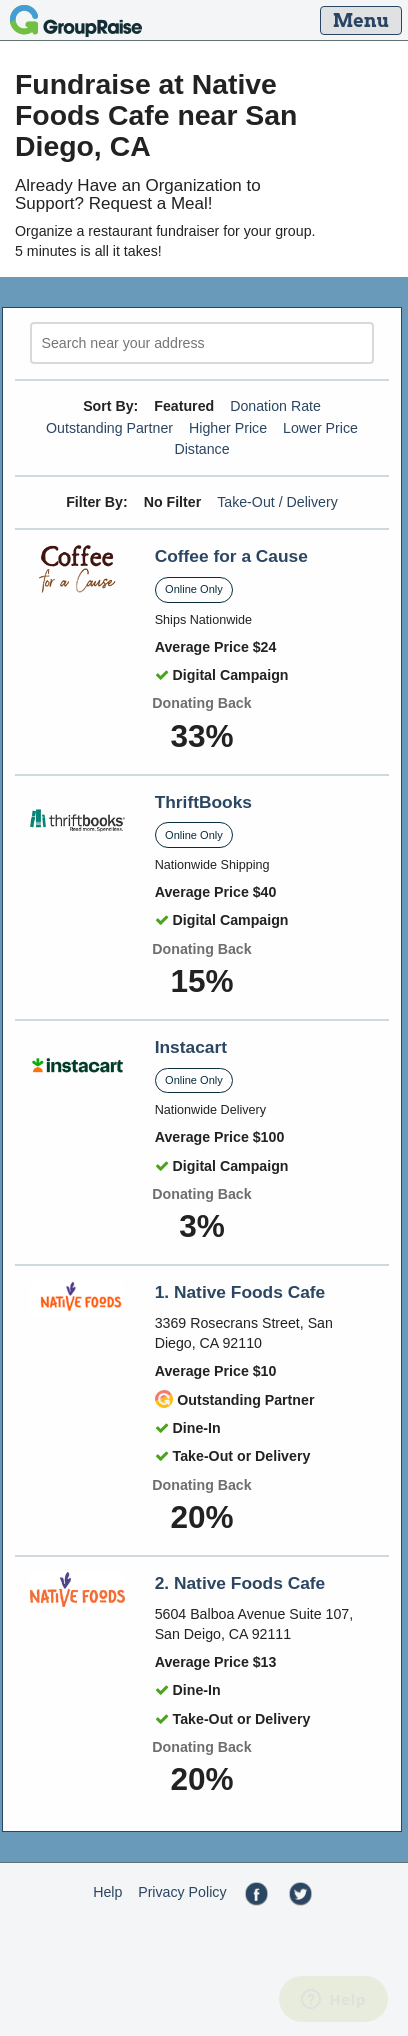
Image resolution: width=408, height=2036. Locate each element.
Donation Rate (275, 406)
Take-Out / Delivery (277, 502)
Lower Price (320, 428)
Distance (201, 449)
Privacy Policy (182, 1892)
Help (107, 1892)
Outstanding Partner (109, 428)
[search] (202, 343)
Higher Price (228, 428)
